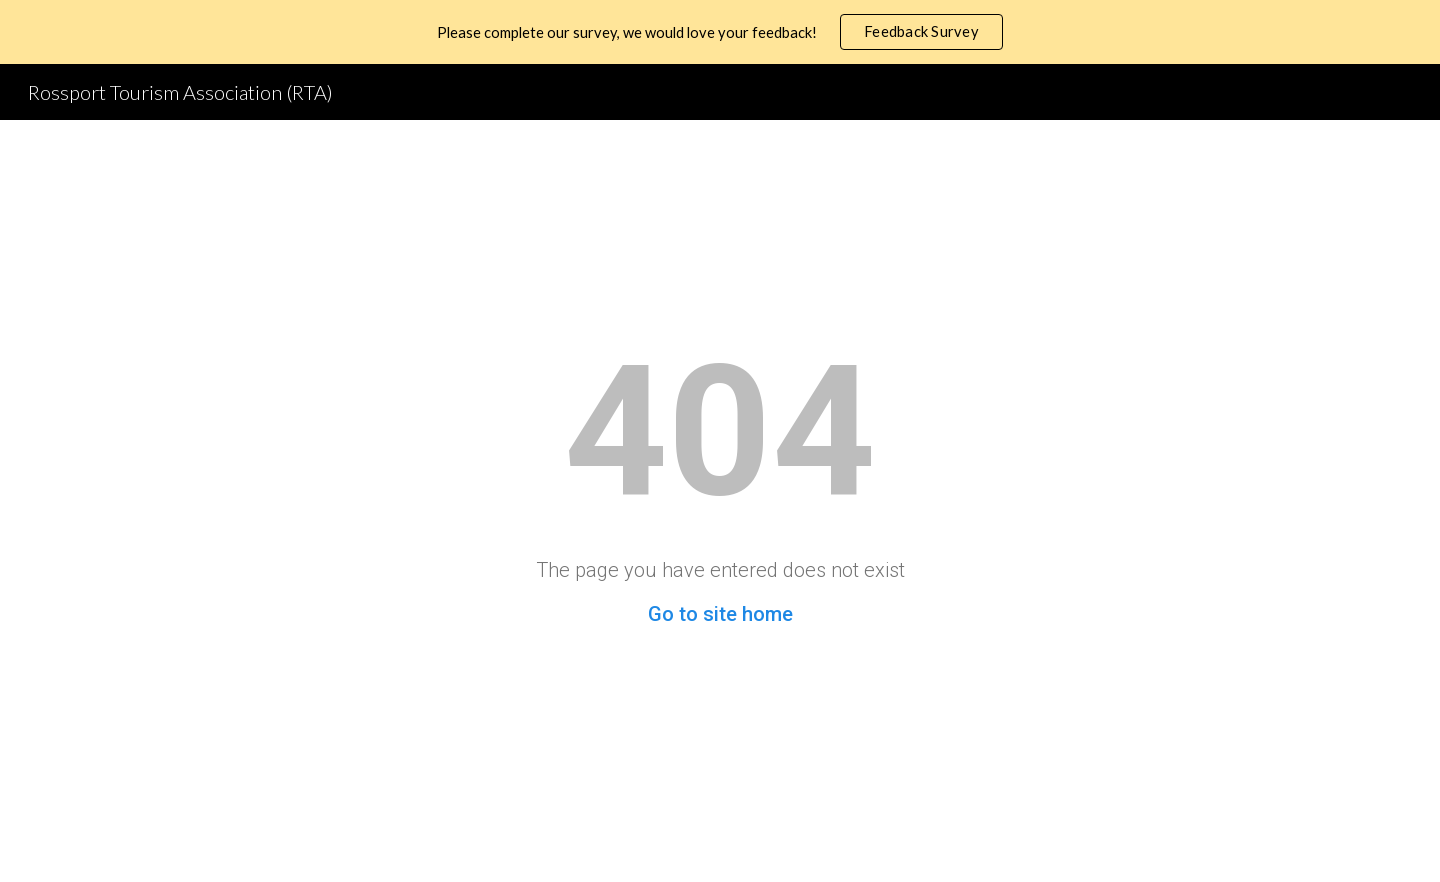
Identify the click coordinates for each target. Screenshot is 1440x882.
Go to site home (720, 614)
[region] (720, 32)
